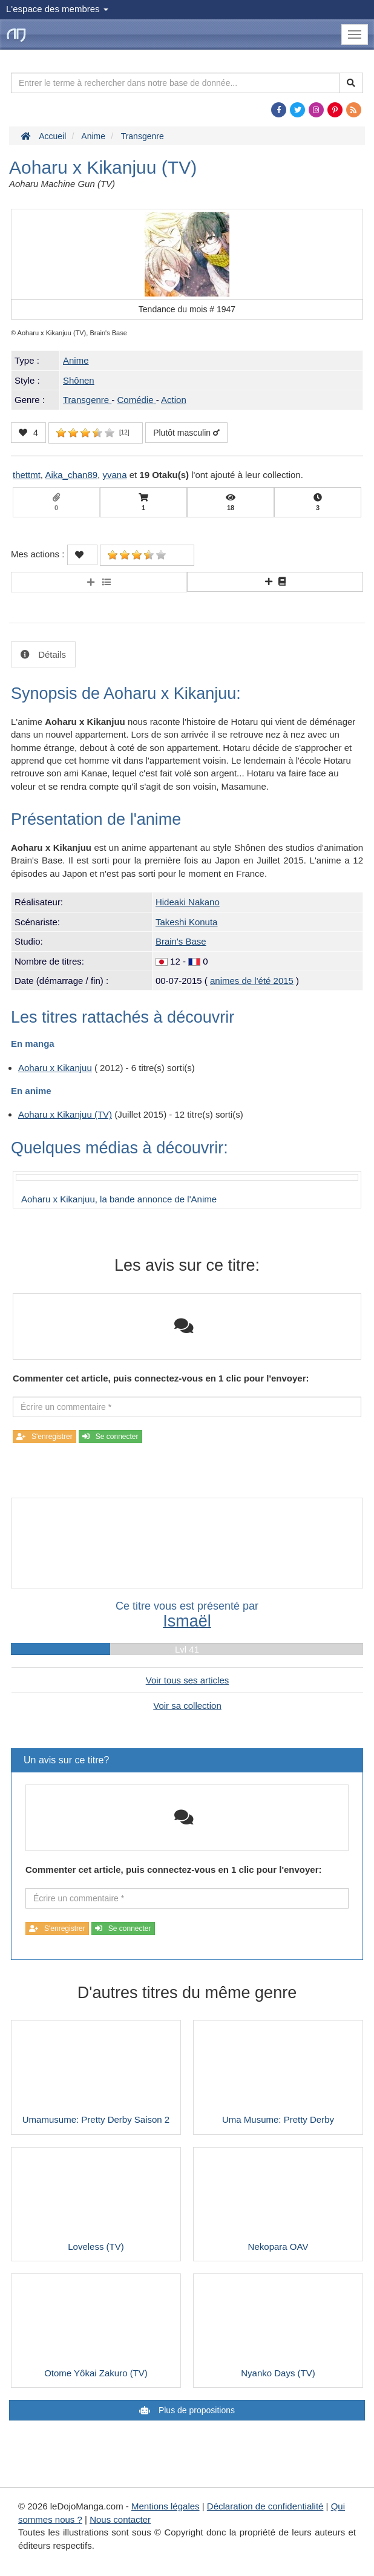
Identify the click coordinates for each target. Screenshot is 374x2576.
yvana (114, 475)
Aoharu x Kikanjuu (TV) (65, 1114)
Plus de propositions (195, 2410)
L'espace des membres (57, 9)
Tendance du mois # (187, 309)
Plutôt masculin (186, 433)
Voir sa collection (187, 1705)
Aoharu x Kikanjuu (55, 1068)
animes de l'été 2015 (252, 980)
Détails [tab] (51, 654)
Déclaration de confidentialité (265, 2506)
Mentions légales (165, 2506)
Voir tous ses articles (187, 1680)
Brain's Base (181, 941)
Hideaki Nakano (188, 902)
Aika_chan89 (71, 475)
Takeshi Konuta (187, 922)
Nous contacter (120, 2519)
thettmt (27, 475)
